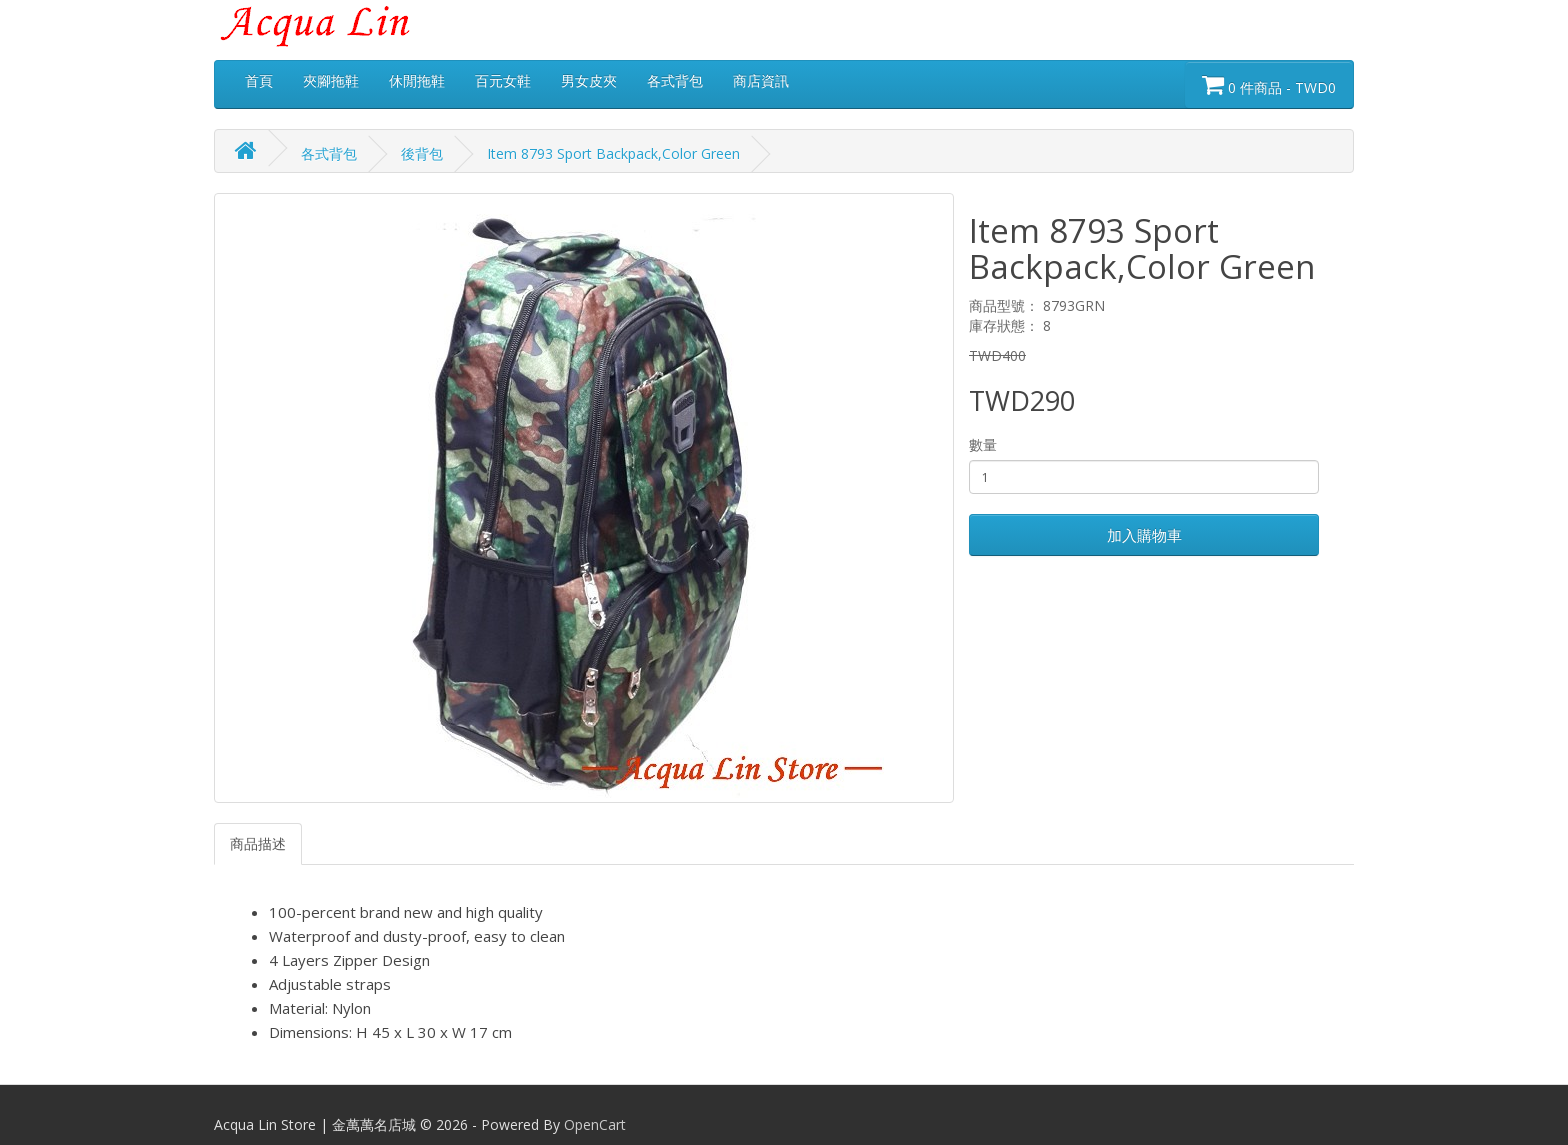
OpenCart (595, 1124)
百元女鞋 (503, 80)
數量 (983, 444)
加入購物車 (1144, 535)
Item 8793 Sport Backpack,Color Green (613, 153)
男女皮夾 (589, 80)
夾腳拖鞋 (331, 80)
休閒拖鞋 (417, 80)
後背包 (422, 153)
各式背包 (675, 80)
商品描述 (258, 843)
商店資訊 (761, 80)
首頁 (259, 80)
